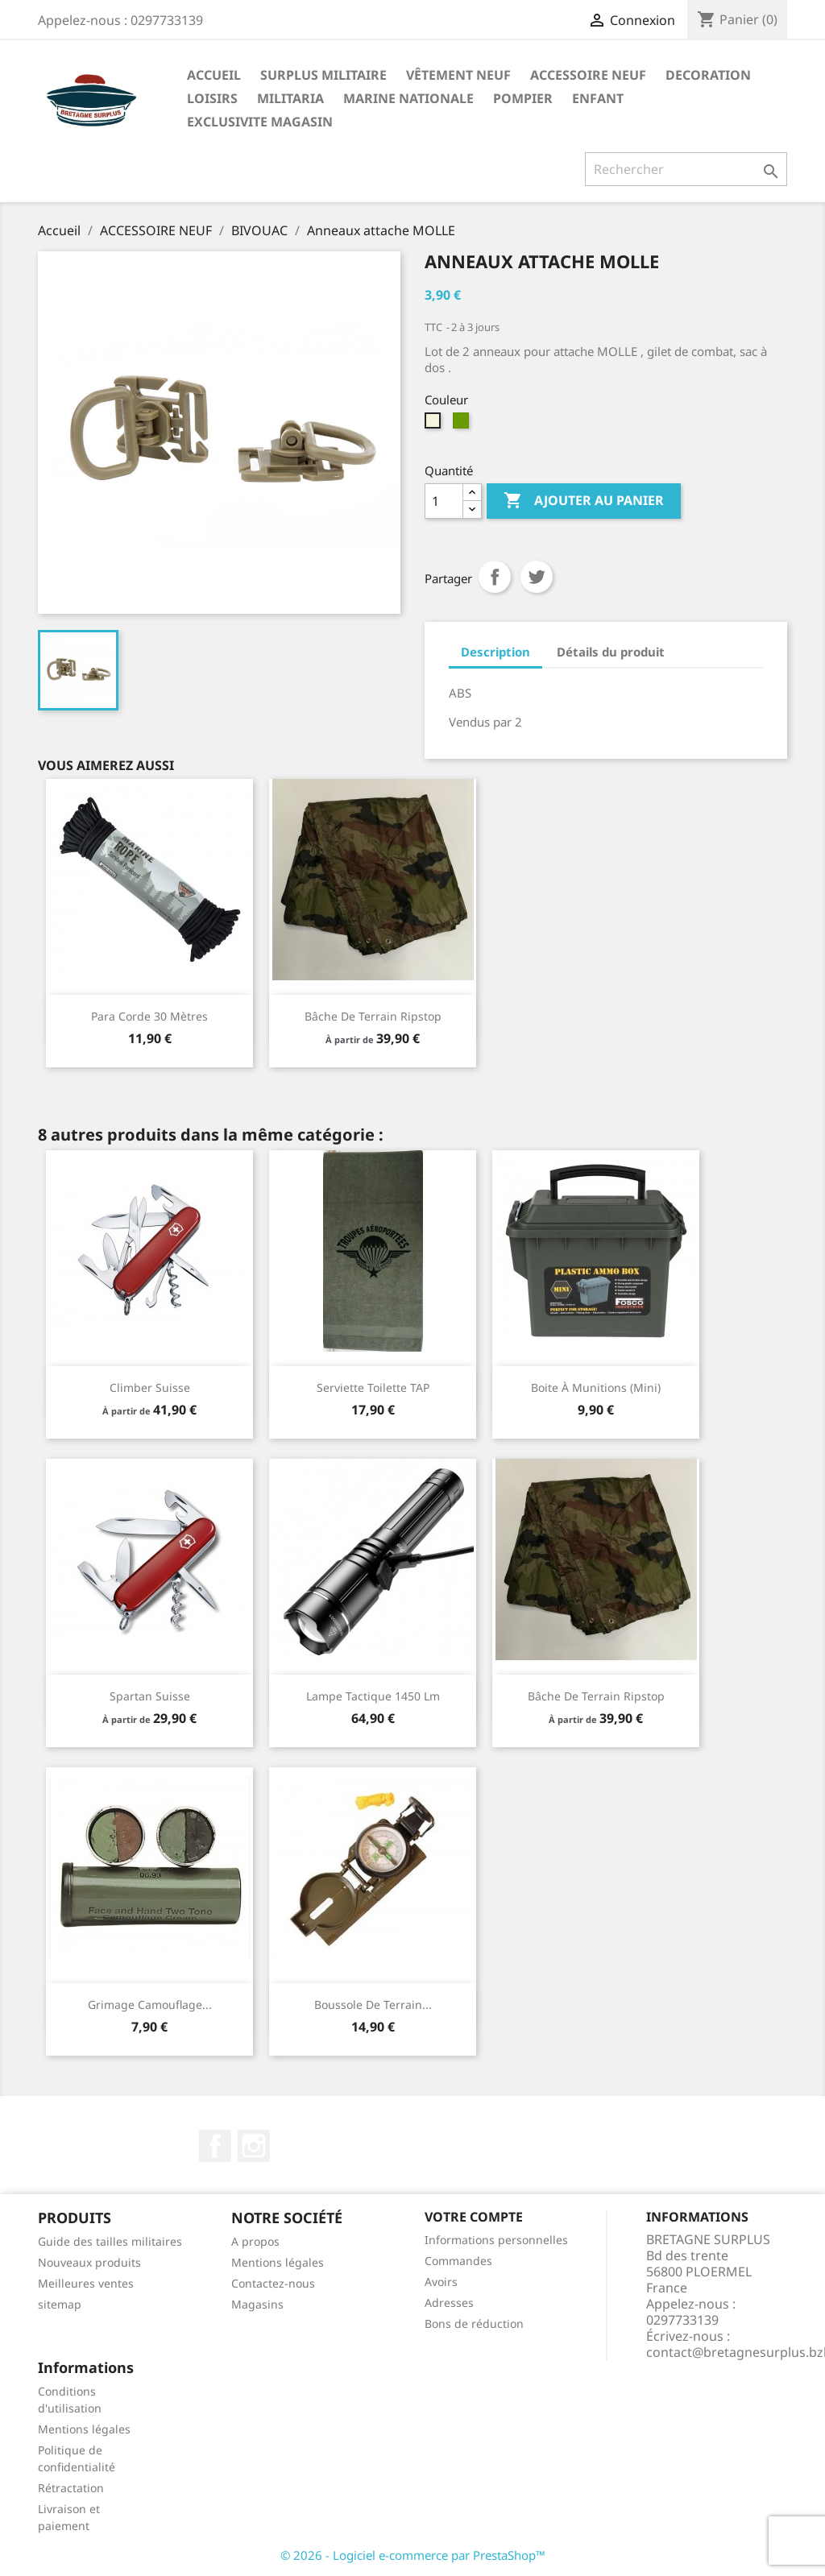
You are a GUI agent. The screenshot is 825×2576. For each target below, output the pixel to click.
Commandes (458, 2260)
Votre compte (474, 2217)
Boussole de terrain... (373, 2004)
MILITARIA (290, 98)
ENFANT (598, 98)
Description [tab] (495, 652)
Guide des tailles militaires (110, 2241)
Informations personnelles (496, 2239)
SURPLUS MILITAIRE (323, 75)
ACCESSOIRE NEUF (588, 75)
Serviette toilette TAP (373, 1387)
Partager (495, 577)
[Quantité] (444, 501)
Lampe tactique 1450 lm (373, 1696)
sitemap (59, 2304)
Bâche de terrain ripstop (373, 1016)
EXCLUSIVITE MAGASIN (260, 121)
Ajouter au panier (584, 501)
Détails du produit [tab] (611, 652)
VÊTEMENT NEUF (458, 75)
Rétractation (71, 2487)
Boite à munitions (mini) (596, 1387)
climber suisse (150, 1387)
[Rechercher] (686, 169)
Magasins (257, 2304)
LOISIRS (212, 98)
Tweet (536, 577)
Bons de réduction (474, 2323)
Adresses (449, 2302)
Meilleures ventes (86, 2283)
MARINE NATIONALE (408, 98)
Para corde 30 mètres (149, 1016)
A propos (255, 2241)
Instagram (254, 2146)
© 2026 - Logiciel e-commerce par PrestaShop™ (412, 2555)
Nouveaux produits (89, 2262)
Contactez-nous (273, 2283)
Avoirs (441, 2281)
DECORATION (708, 75)
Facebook (215, 2146)
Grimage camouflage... (150, 2004)
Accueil (214, 75)
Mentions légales (277, 2262)
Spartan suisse (150, 1696)
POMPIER (523, 98)
